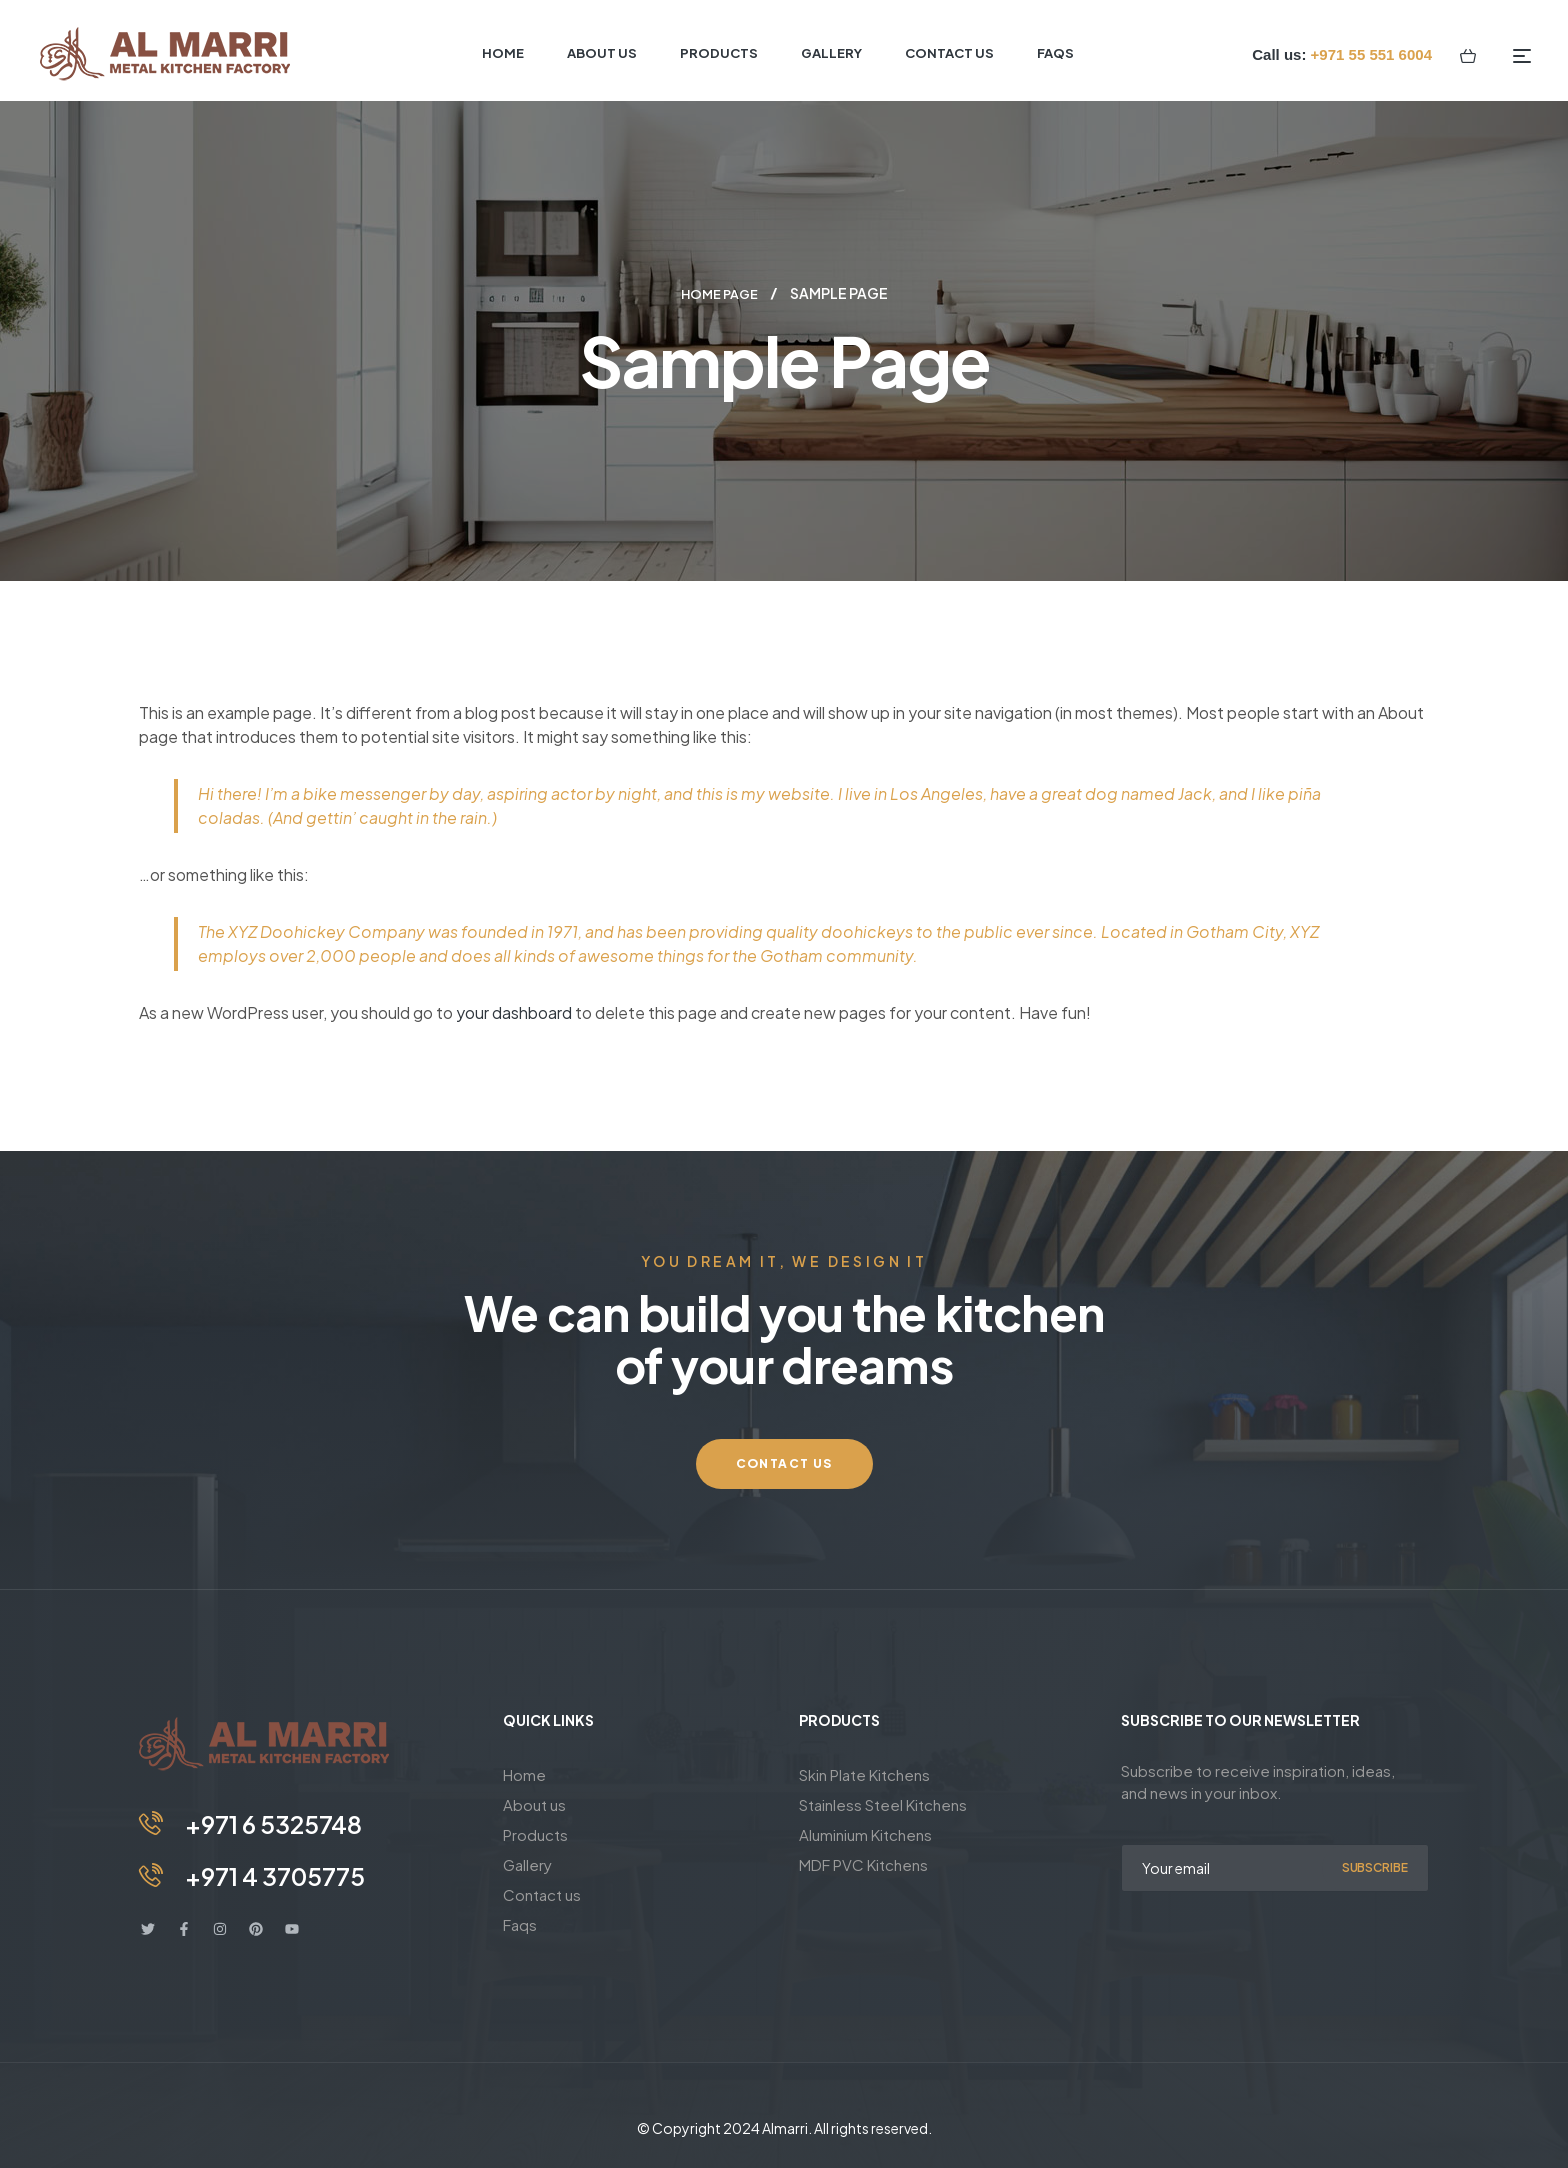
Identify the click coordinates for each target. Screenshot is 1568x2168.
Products (535, 1833)
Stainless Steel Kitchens (883, 1803)
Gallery (527, 1863)
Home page (719, 293)
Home (524, 1773)
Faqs (520, 1923)
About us (534, 1803)
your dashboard (514, 1011)
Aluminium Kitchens (865, 1833)
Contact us (542, 1893)
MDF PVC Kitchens (863, 1863)
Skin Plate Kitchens (864, 1773)
